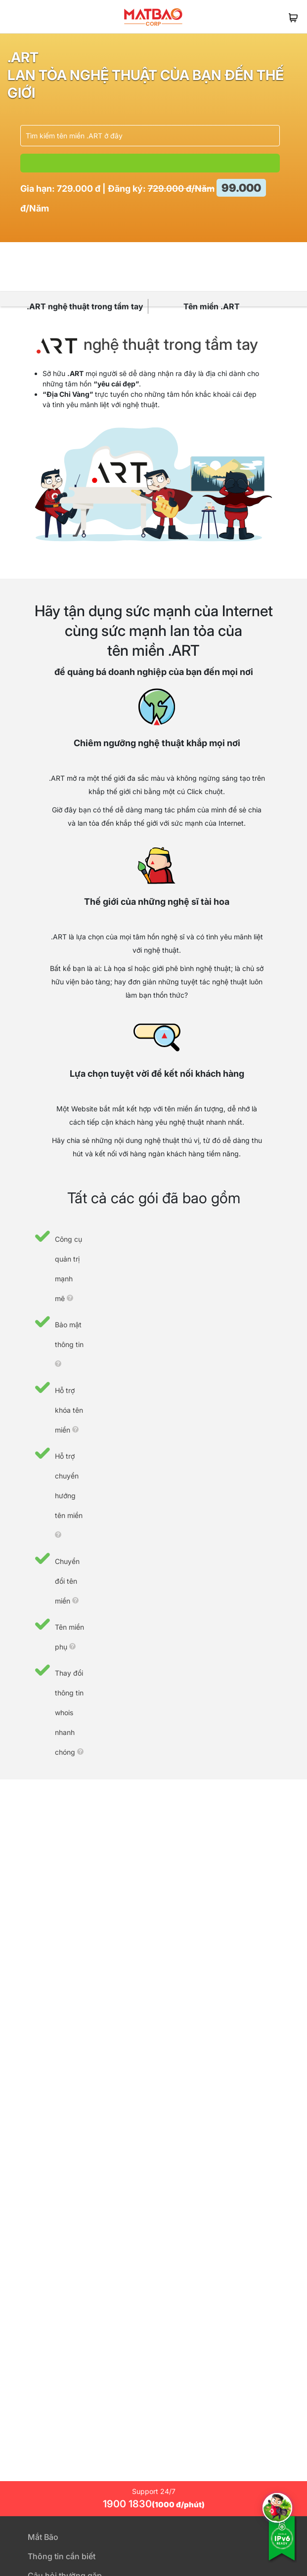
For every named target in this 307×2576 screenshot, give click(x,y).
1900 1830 (154, 2504)
